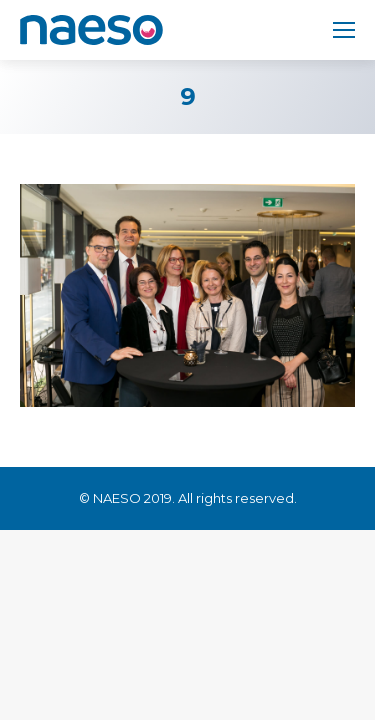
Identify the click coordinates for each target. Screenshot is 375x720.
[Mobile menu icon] (344, 30)
